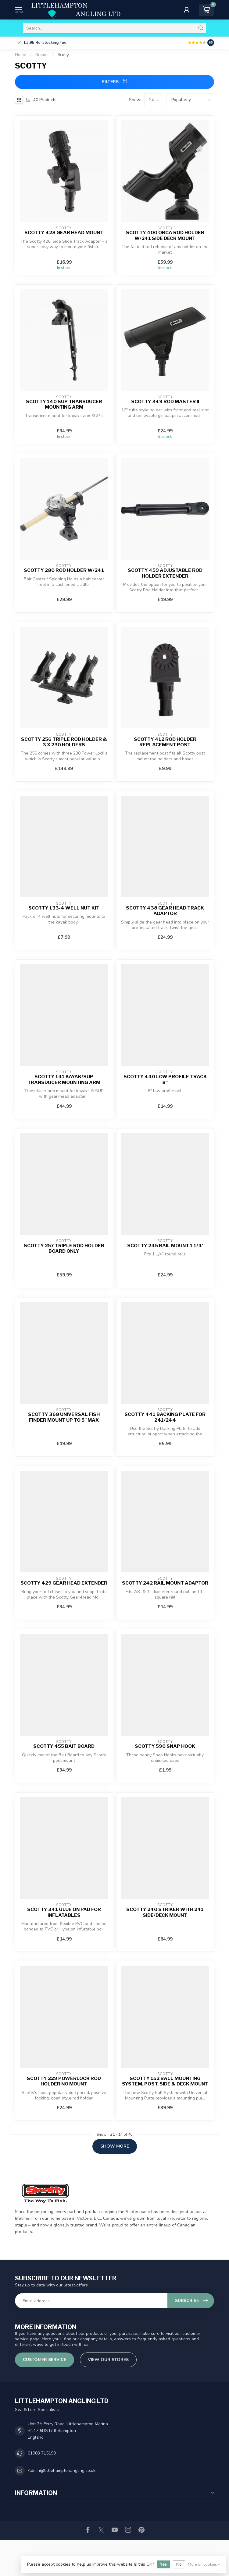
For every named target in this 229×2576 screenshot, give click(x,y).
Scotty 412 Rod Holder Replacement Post (165, 742)
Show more (114, 2146)
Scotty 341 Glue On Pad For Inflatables (64, 1912)
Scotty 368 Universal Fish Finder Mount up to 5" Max (64, 1417)
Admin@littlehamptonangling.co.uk (61, 2470)
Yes (163, 2564)
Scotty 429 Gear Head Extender (63, 1583)
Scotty (63, 55)
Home (20, 55)
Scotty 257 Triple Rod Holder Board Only (64, 1248)
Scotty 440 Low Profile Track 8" (165, 1079)
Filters (114, 82)
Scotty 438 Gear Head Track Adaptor (165, 910)
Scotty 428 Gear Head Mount (63, 232)
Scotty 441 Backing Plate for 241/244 (165, 1417)
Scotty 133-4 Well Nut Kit (63, 908)
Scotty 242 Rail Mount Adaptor (165, 1583)
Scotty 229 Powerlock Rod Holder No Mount (64, 2081)
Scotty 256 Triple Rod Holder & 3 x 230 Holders (64, 742)
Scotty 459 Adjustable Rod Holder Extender (165, 573)
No (179, 2564)
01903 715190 (42, 2453)
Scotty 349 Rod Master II (165, 401)
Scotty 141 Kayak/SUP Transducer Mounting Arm (63, 1079)
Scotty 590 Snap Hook (165, 1746)
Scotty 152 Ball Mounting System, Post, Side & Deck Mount (165, 2081)
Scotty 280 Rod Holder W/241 (64, 570)
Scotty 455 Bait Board (64, 1746)
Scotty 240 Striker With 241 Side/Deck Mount (165, 1912)
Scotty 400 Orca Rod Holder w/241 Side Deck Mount (165, 235)
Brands (41, 55)
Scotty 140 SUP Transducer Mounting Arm (64, 404)
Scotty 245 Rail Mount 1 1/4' (165, 1245)
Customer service (44, 2360)
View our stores (108, 2360)
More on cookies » (204, 2564)
